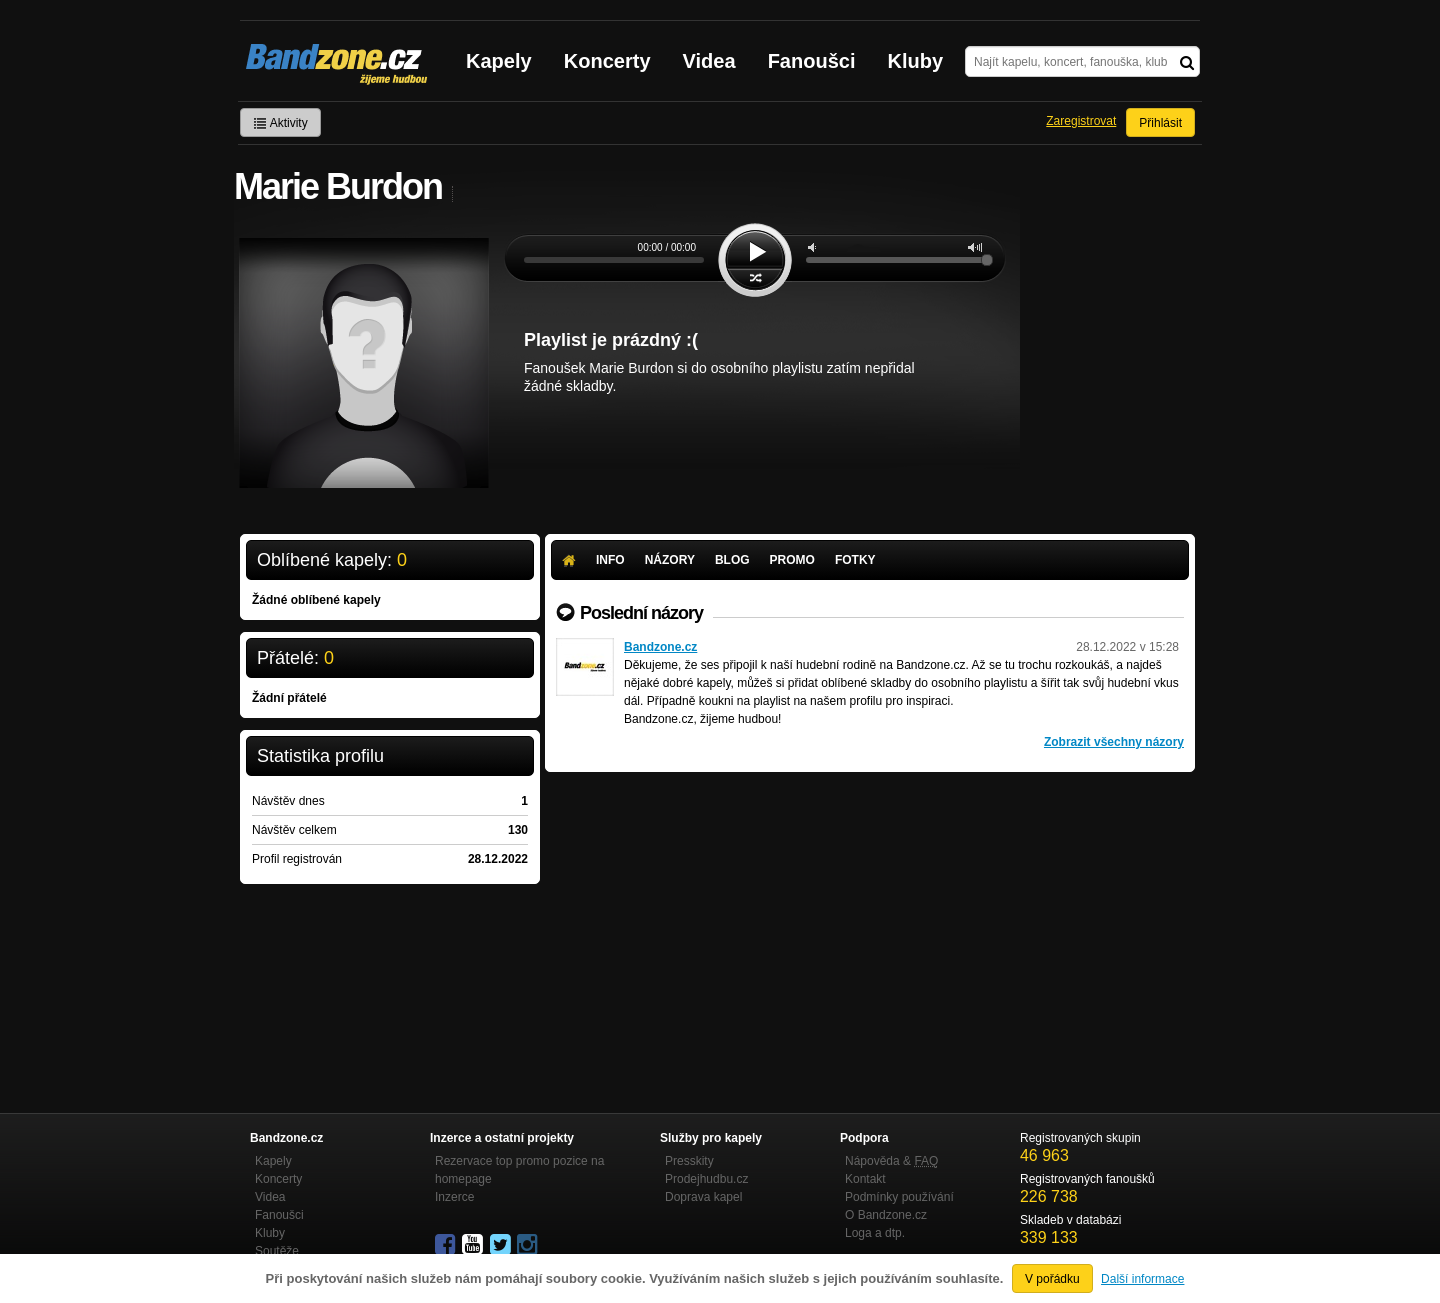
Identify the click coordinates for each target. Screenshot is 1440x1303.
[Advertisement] (870, 922)
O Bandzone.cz (886, 1215)
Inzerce (454, 1197)
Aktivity (280, 123)
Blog (732, 560)
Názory (670, 560)
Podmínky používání (899, 1197)
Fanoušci (812, 61)
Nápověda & (891, 1161)
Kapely (499, 61)
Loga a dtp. (875, 1233)
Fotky (855, 560)
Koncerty (607, 61)
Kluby (916, 61)
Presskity (689, 1161)
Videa (709, 61)
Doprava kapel (703, 1197)
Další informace (1142, 1279)
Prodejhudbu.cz (706, 1179)
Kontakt (865, 1179)
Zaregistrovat (1081, 121)
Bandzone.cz (660, 647)
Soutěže (277, 1251)
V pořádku (1052, 1279)
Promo (792, 560)
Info (610, 560)
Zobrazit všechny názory (1114, 742)
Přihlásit (1160, 123)
